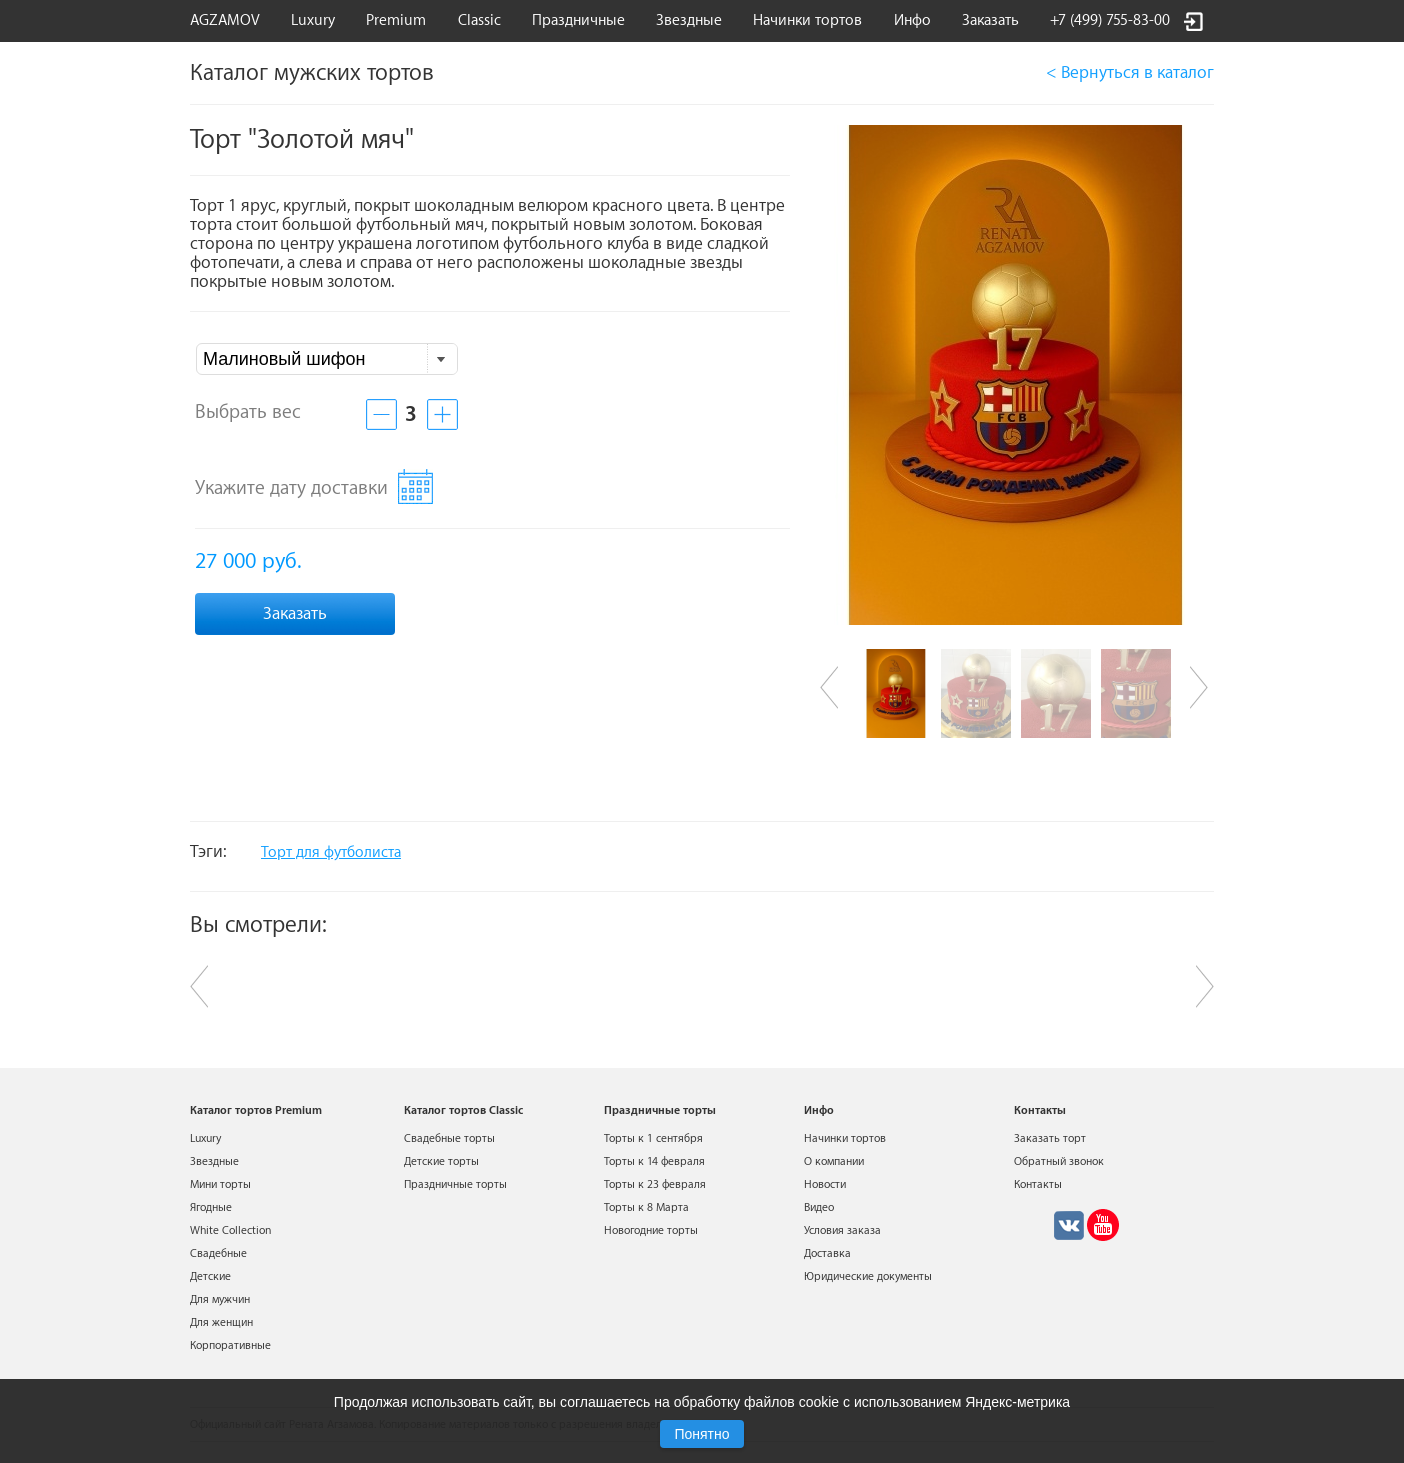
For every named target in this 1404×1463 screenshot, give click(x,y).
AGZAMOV (225, 20)
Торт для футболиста (331, 852)
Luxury (313, 20)
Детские (210, 1276)
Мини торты (220, 1184)
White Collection (230, 1230)
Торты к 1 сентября (653, 1138)
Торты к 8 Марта (646, 1207)
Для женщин (221, 1322)
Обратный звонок (1059, 1161)
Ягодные (211, 1207)
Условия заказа (842, 1230)
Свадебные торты (449, 1138)
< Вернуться (1130, 72)
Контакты (1038, 1184)
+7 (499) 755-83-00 (1110, 20)
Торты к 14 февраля (654, 1161)
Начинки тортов (807, 20)
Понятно (701, 1434)
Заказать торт (1050, 1138)
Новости (825, 1184)
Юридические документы (868, 1276)
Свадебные (218, 1253)
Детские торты (441, 1161)
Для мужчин (220, 1299)
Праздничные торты (455, 1184)
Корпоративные (230, 1345)
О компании (834, 1161)
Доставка (827, 1253)
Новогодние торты (651, 1230)
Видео (819, 1207)
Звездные (689, 20)
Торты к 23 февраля (655, 1184)
